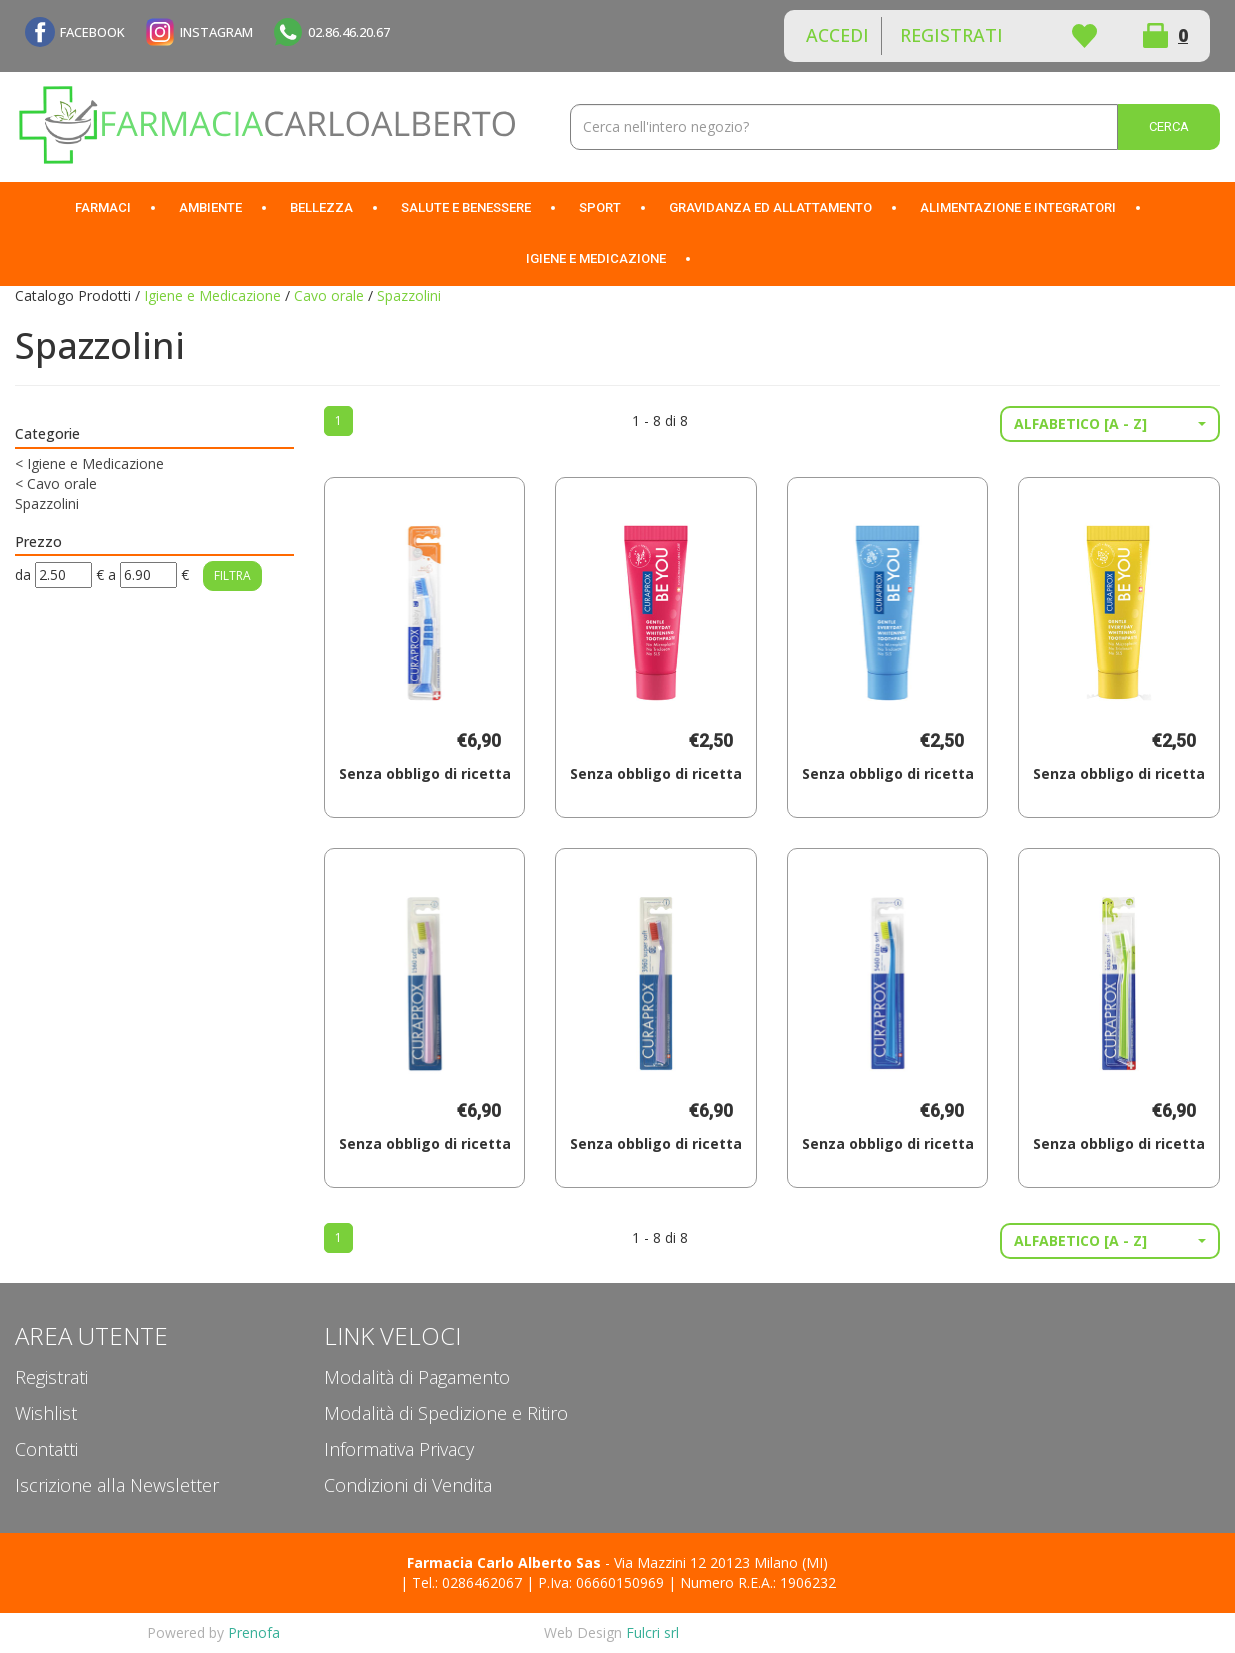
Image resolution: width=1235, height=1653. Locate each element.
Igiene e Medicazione (596, 258)
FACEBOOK (92, 32)
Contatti (46, 1449)
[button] (1110, 424)
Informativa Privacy (399, 1449)
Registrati (951, 35)
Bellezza (321, 207)
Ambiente (210, 207)
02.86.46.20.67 (349, 32)
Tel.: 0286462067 (467, 1582)
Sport (600, 207)
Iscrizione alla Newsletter (117, 1485)
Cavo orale (329, 295)
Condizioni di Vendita (408, 1485)
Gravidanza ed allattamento (770, 207)
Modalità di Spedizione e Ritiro (446, 1413)
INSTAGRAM (216, 32)
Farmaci (103, 207)
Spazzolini (47, 503)
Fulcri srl (652, 1632)
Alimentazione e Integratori (1018, 207)
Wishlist (1084, 36)
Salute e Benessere (466, 207)
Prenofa (254, 1632)
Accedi (837, 35)
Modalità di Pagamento (417, 1377)
